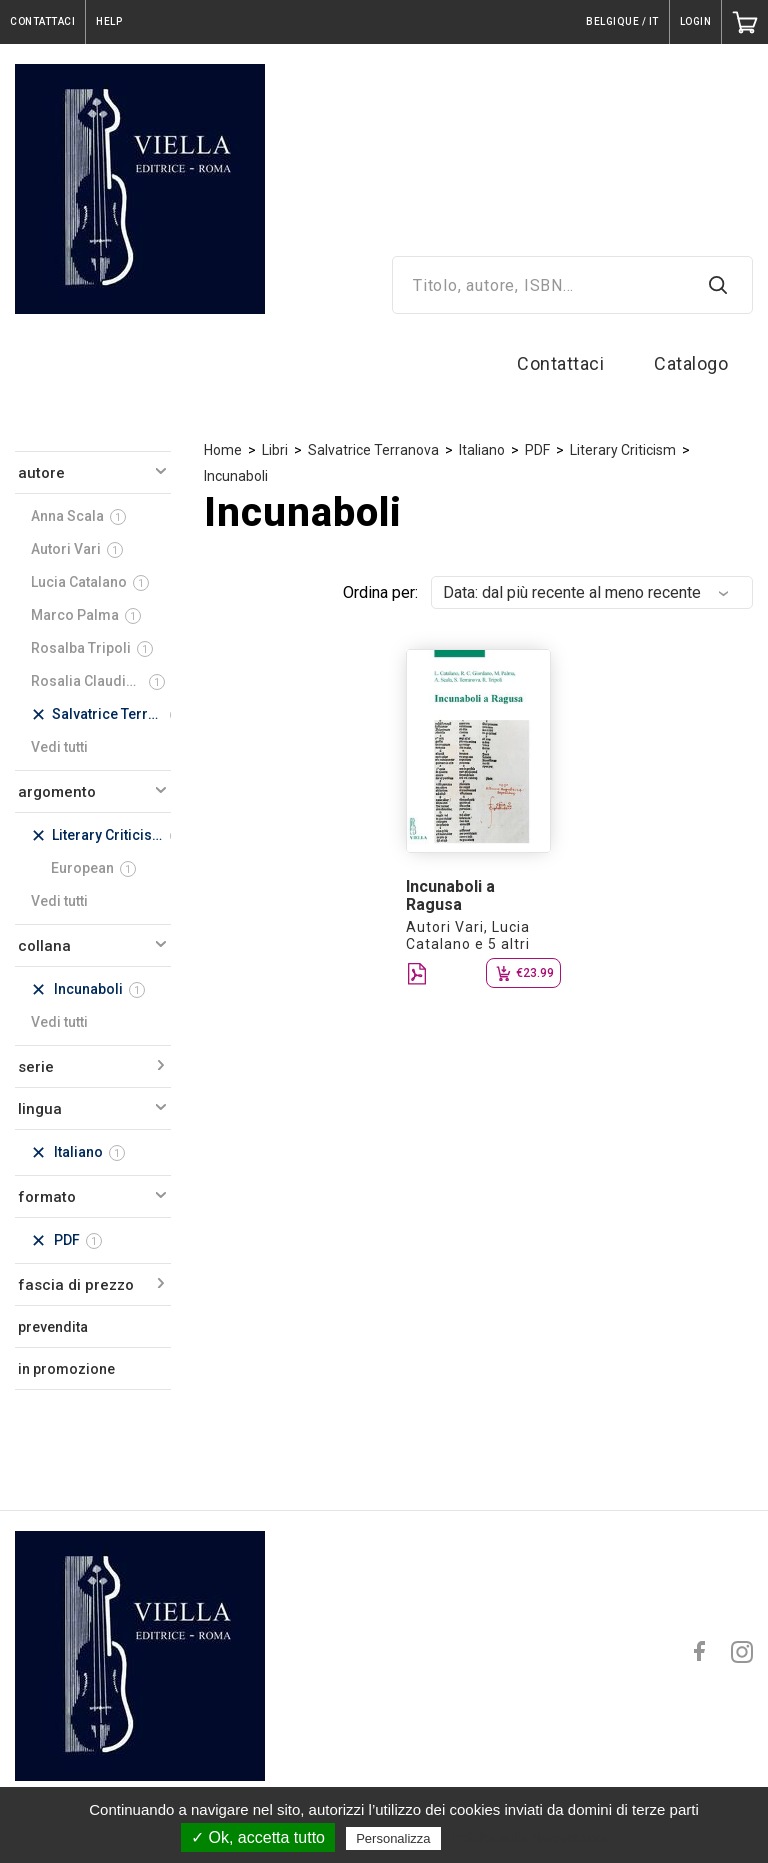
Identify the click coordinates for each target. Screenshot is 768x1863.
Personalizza (393, 1838)
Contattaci (560, 363)
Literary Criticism (623, 450)
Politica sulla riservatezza (529, 1838)
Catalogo (691, 363)
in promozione (66, 1369)
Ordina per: (380, 592)
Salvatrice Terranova (373, 450)
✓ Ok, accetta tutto (258, 1837)
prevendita (53, 1327)
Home (223, 450)
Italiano (482, 450)
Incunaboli (236, 476)
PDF (537, 450)
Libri (275, 450)
